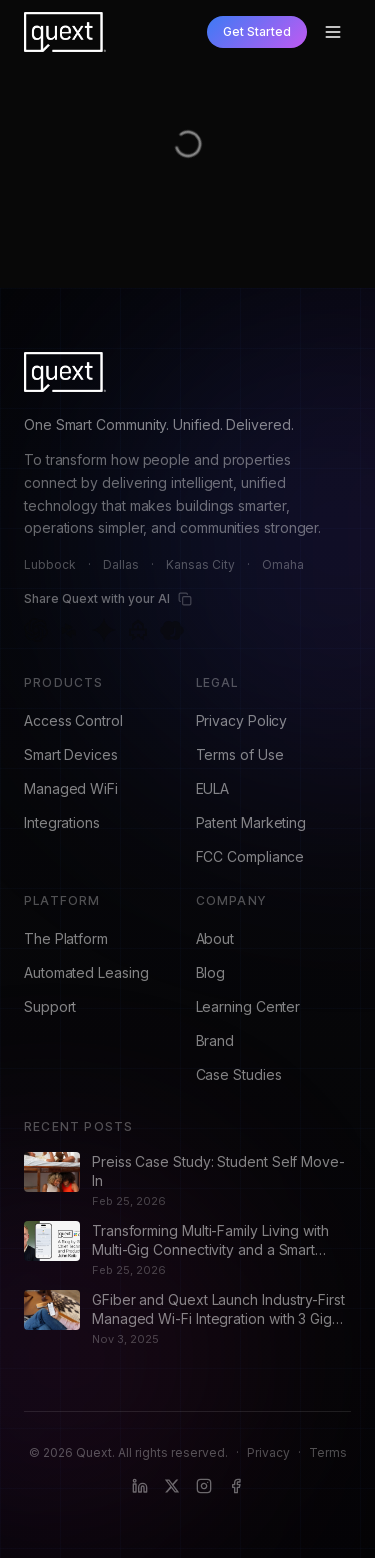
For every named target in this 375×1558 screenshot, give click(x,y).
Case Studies (239, 1074)
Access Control (73, 720)
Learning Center (248, 1006)
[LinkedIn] (140, 1486)
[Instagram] (204, 1486)
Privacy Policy (242, 720)
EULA (213, 788)
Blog (211, 972)
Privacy (268, 1452)
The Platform (66, 938)
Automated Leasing (86, 972)
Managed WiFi (71, 788)
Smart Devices (71, 754)
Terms (328, 1452)
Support (50, 1006)
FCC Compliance (250, 856)
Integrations (62, 822)
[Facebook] (236, 1486)
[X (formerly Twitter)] (172, 1486)
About (215, 938)
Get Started (257, 31)
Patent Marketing (251, 822)
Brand (215, 1040)
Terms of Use (240, 754)
